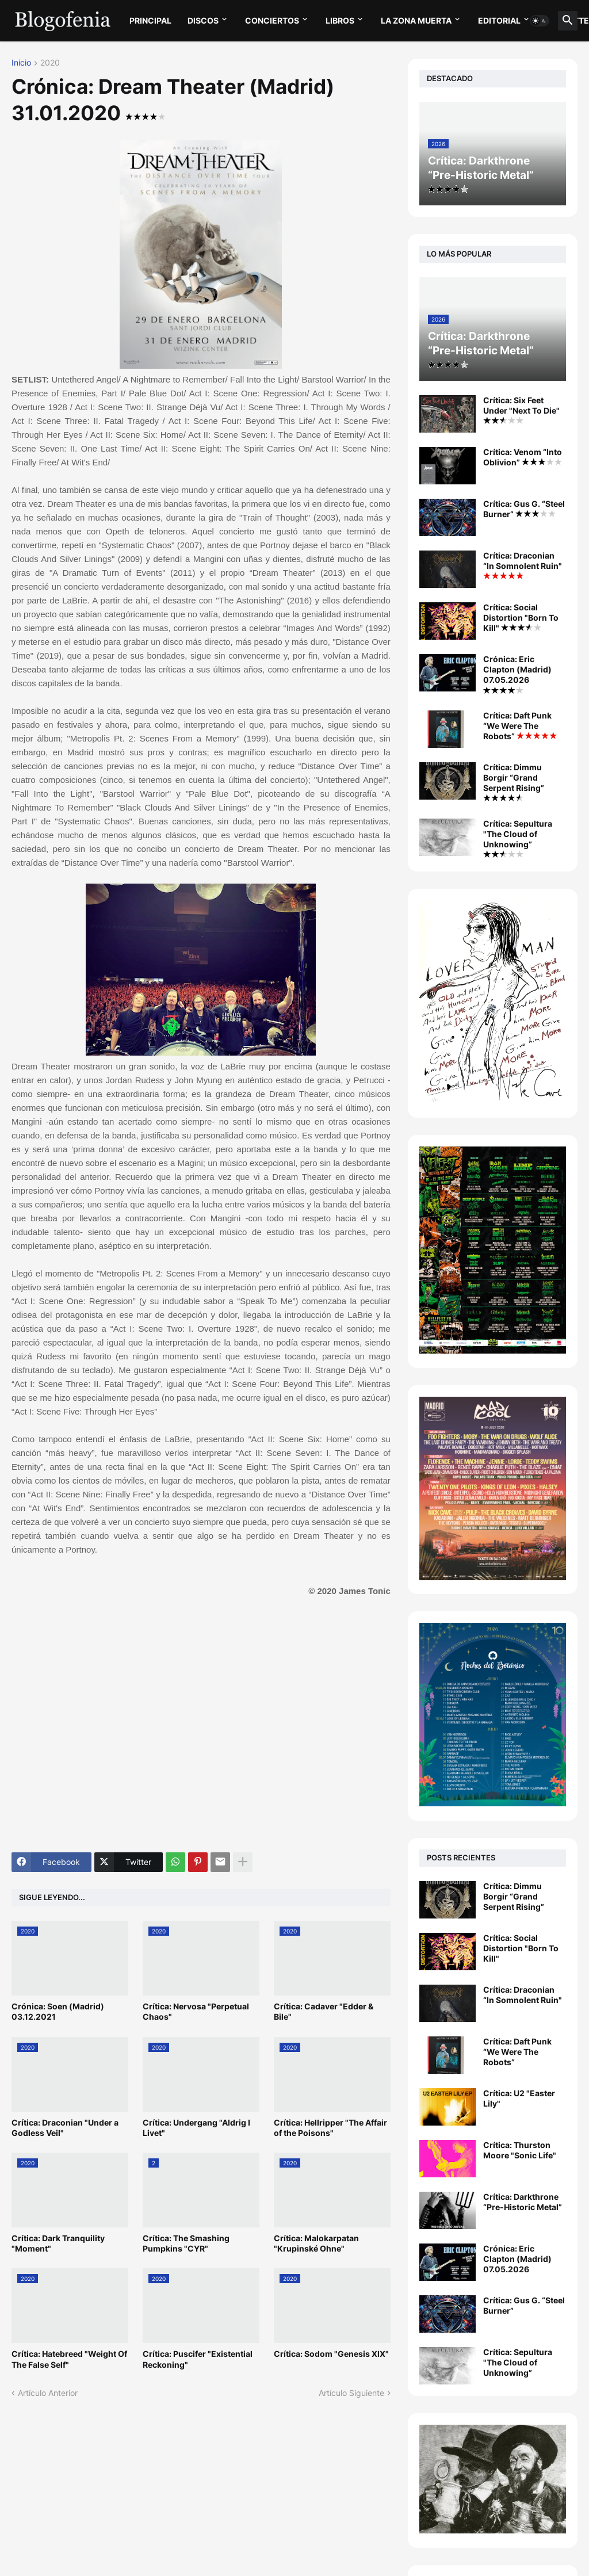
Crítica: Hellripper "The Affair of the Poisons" (330, 2128)
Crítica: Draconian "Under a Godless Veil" (65, 2128)
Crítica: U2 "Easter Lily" (519, 2098)
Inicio (21, 63)
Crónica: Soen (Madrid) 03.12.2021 (58, 2011)
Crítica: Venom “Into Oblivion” (522, 457)
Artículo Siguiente (351, 2393)
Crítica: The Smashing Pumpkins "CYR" (186, 2243)
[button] (539, 20)
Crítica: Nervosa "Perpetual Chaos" (196, 2011)
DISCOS (203, 20)
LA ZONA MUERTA (416, 20)
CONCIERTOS (272, 20)
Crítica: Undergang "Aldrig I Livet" (196, 2128)
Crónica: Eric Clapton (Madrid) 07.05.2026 (517, 674)
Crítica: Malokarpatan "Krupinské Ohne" (316, 2243)
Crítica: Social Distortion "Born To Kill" (521, 617)
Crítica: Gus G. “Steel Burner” (524, 509)
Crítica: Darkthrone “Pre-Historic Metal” (522, 2202)
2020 (50, 63)
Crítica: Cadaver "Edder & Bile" (323, 2011)
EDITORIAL (499, 20)
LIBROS (340, 20)
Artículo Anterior (48, 2393)
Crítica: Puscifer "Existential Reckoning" (198, 2359)
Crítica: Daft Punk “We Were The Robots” (520, 725)
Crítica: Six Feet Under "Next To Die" (521, 409)
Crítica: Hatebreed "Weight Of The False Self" (69, 2359)
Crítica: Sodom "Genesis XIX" (331, 2354)
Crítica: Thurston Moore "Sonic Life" (519, 2150)
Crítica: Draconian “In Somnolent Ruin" (522, 565)
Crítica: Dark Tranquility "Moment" (58, 2243)
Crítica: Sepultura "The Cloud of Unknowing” (517, 838)
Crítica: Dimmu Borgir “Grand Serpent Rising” (513, 782)
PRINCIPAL (150, 20)
